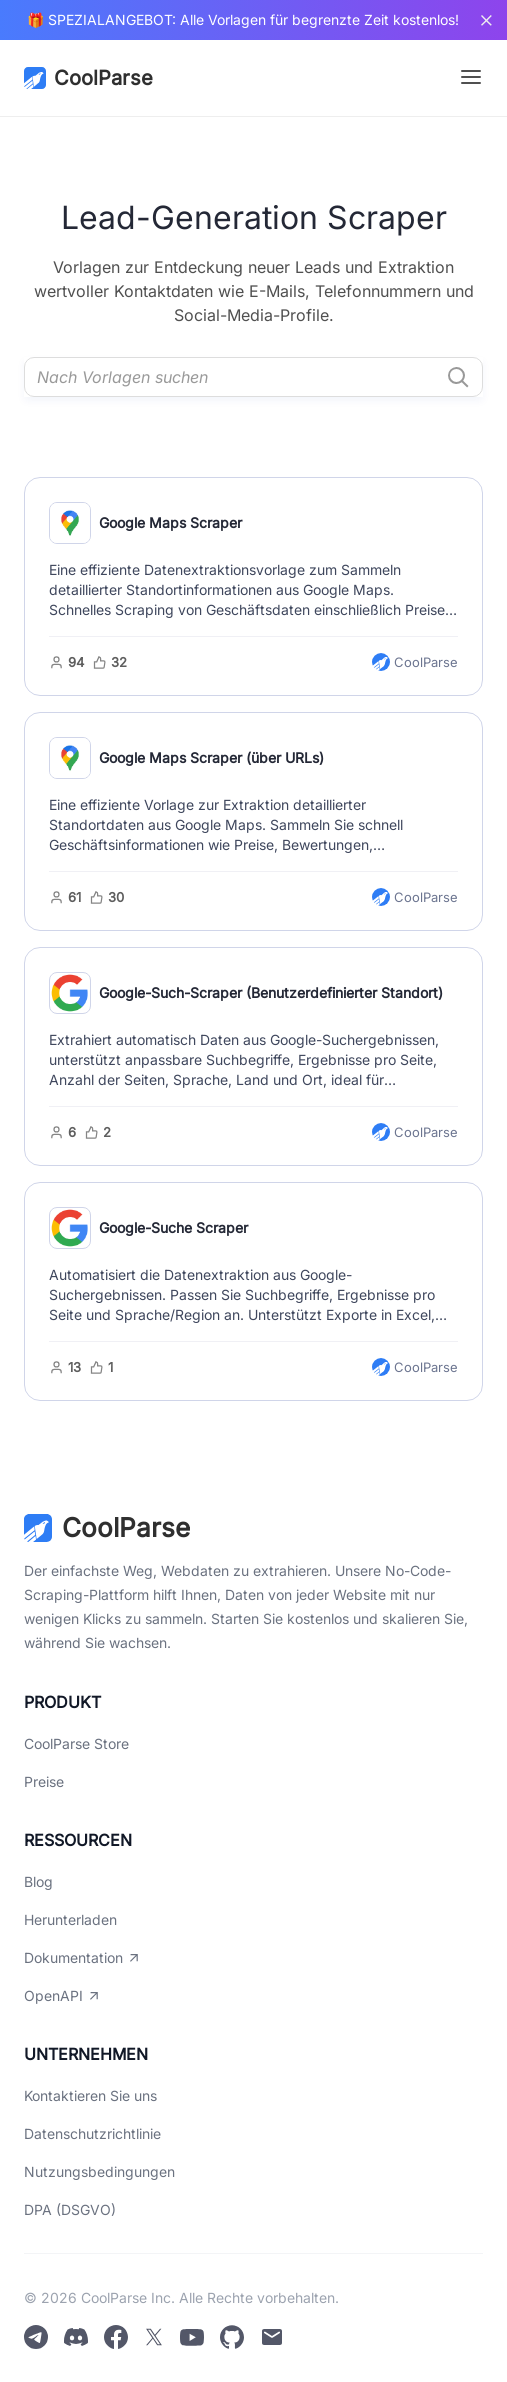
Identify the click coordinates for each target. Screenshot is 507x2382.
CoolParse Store (76, 1743)
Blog (38, 1881)
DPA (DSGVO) (70, 2209)
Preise (44, 1781)
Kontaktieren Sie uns (90, 2095)
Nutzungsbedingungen (99, 2171)
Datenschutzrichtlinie (92, 2133)
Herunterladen (70, 1919)
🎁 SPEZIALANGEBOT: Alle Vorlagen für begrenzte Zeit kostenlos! (243, 19)
